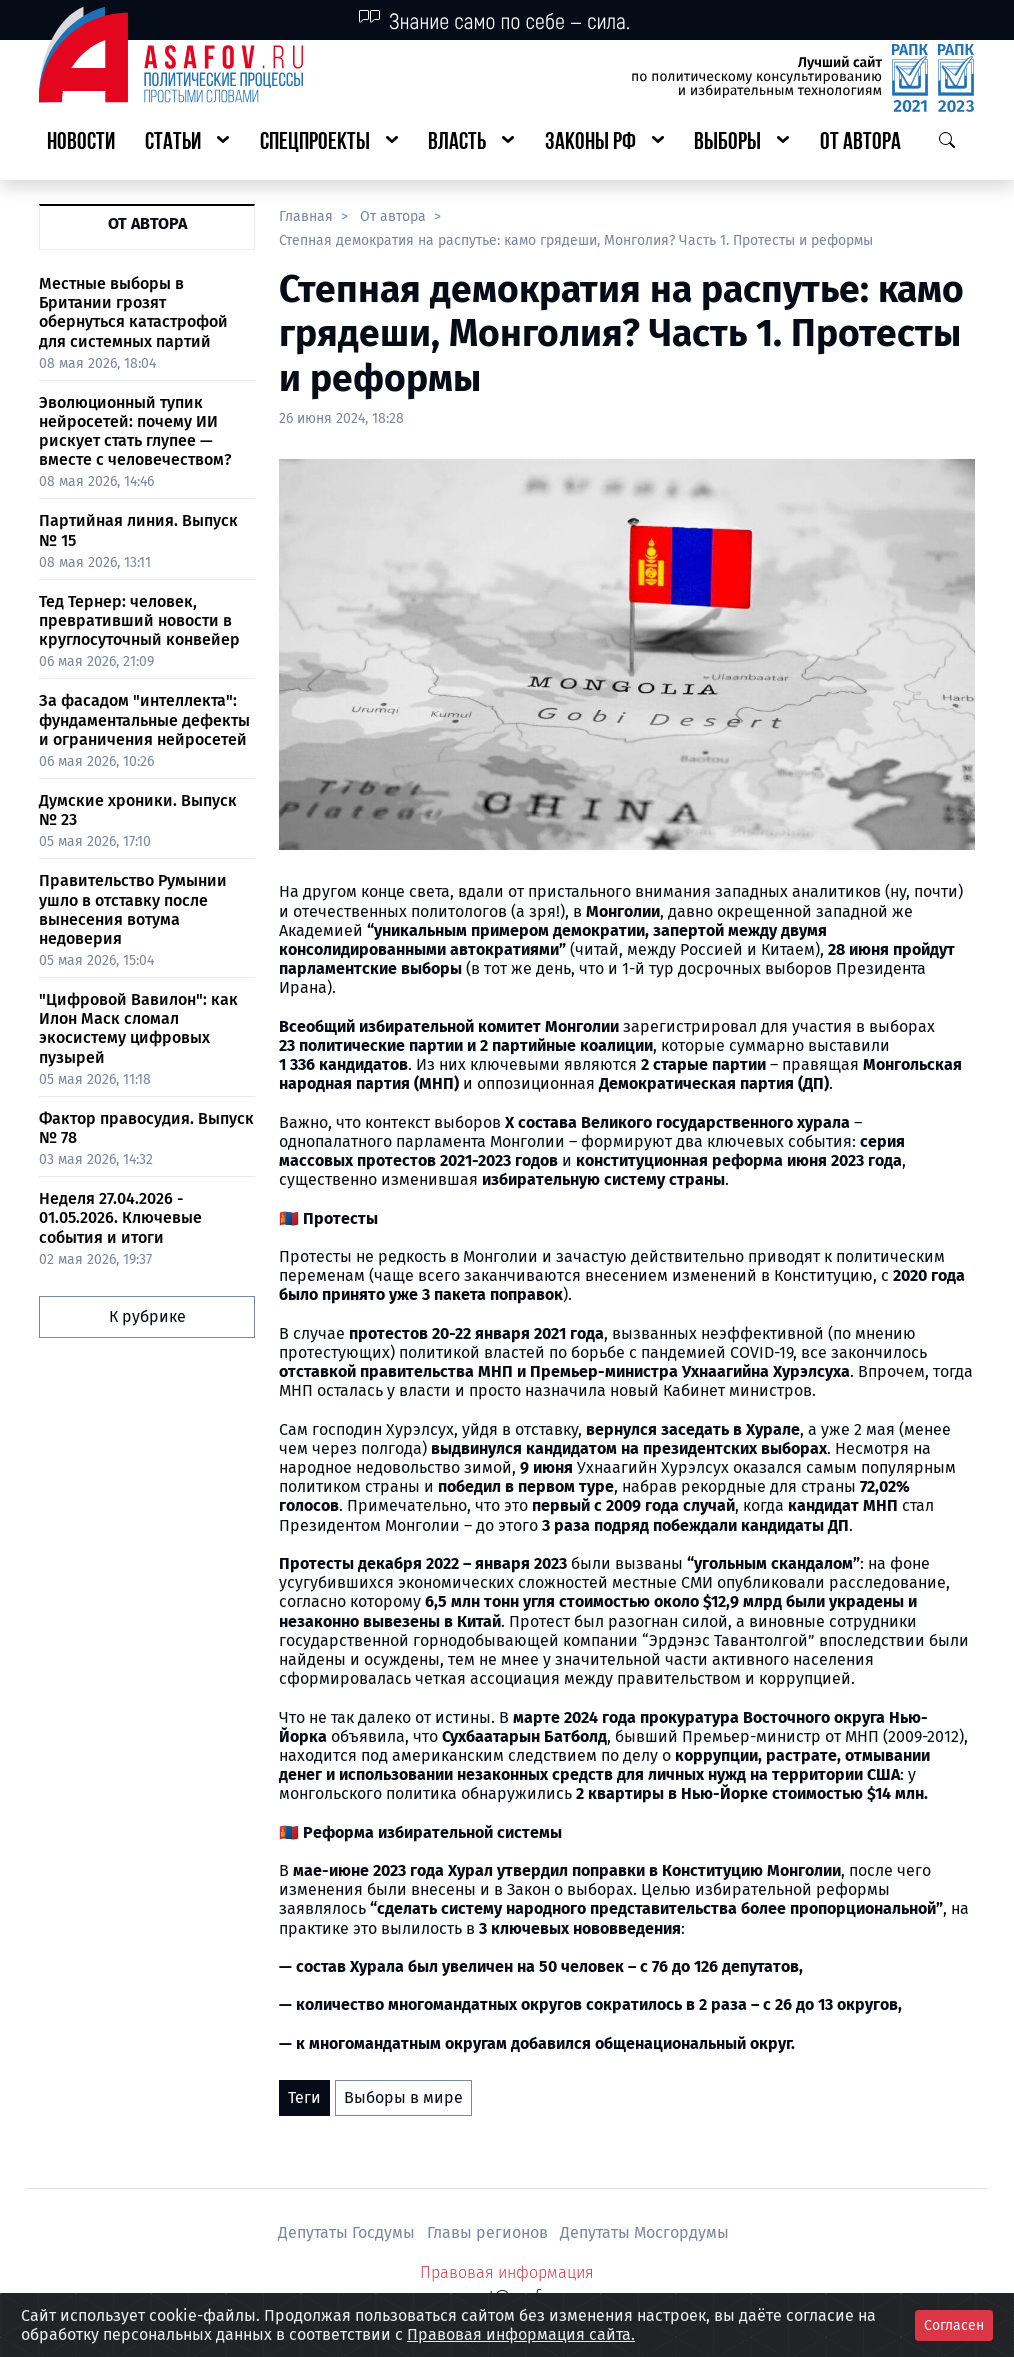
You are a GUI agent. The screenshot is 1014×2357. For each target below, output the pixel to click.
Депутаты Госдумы (348, 2232)
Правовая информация (507, 2272)
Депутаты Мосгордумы (644, 2232)
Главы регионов (489, 2232)
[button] (187, 143)
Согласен (954, 2325)
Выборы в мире (403, 2097)
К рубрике (147, 1316)
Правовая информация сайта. (521, 2334)
